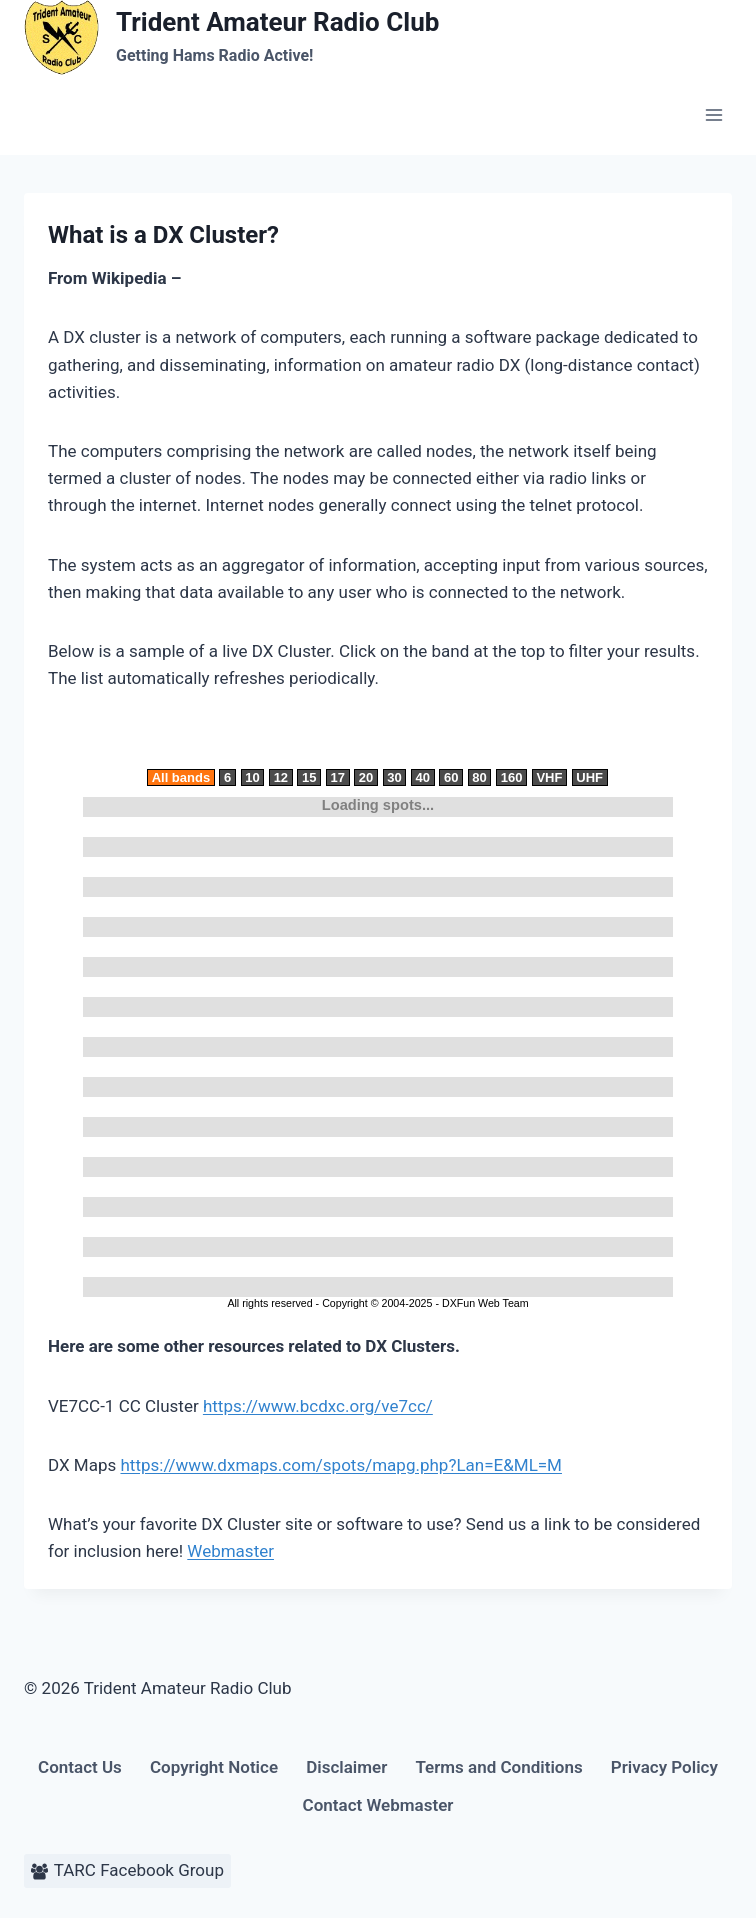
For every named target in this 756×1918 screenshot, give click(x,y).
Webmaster (230, 1551)
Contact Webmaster (378, 1805)
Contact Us (80, 1767)
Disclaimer (346, 1767)
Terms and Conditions (498, 1767)
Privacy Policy (664, 1767)
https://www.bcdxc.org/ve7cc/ (318, 1406)
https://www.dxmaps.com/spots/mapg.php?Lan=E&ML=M (340, 1465)
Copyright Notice (214, 1767)
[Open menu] (713, 114)
